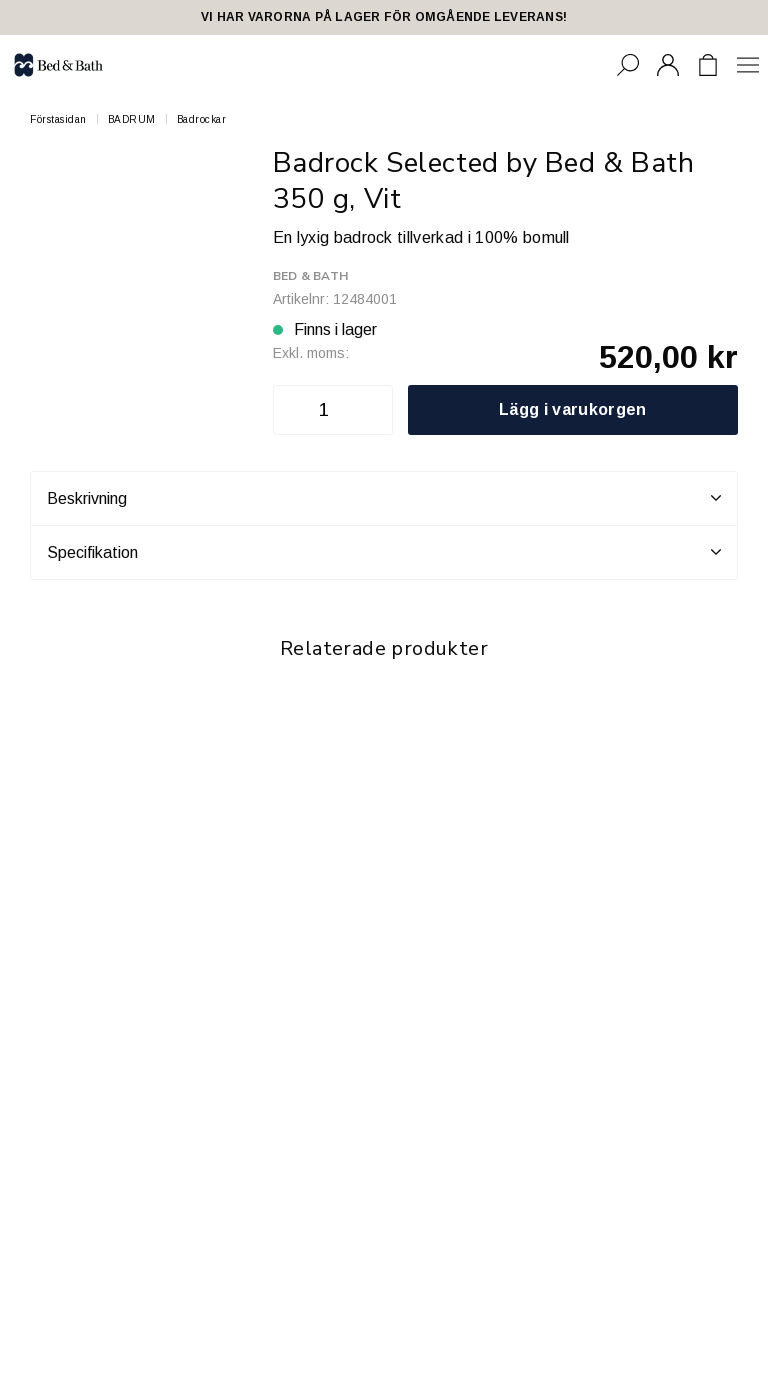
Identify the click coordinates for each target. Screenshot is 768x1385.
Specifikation (384, 552)
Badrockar (202, 119)
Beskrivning (384, 498)
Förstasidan (58, 119)
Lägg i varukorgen (572, 409)
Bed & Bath (310, 276)
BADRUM (132, 119)
